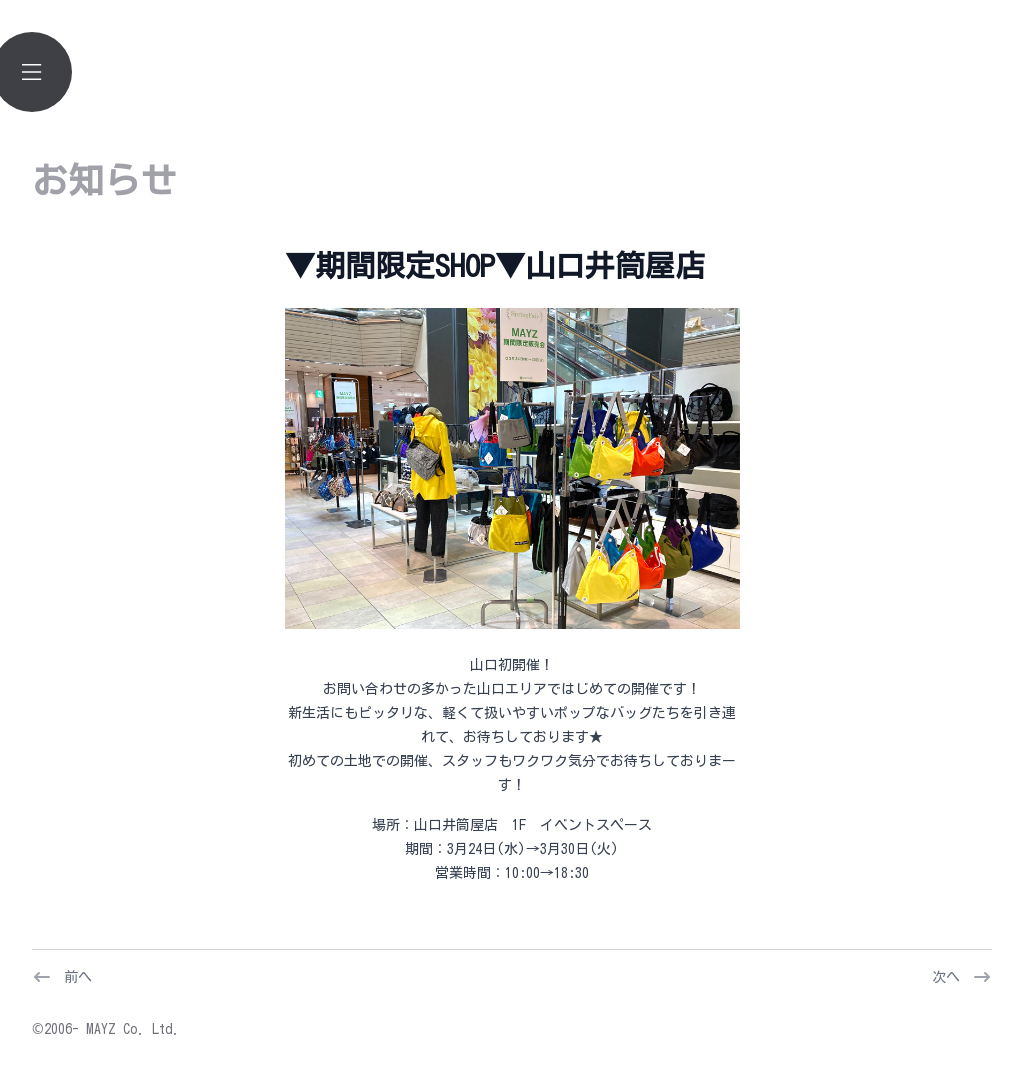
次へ (946, 977)
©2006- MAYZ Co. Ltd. (106, 1029)
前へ (78, 977)
